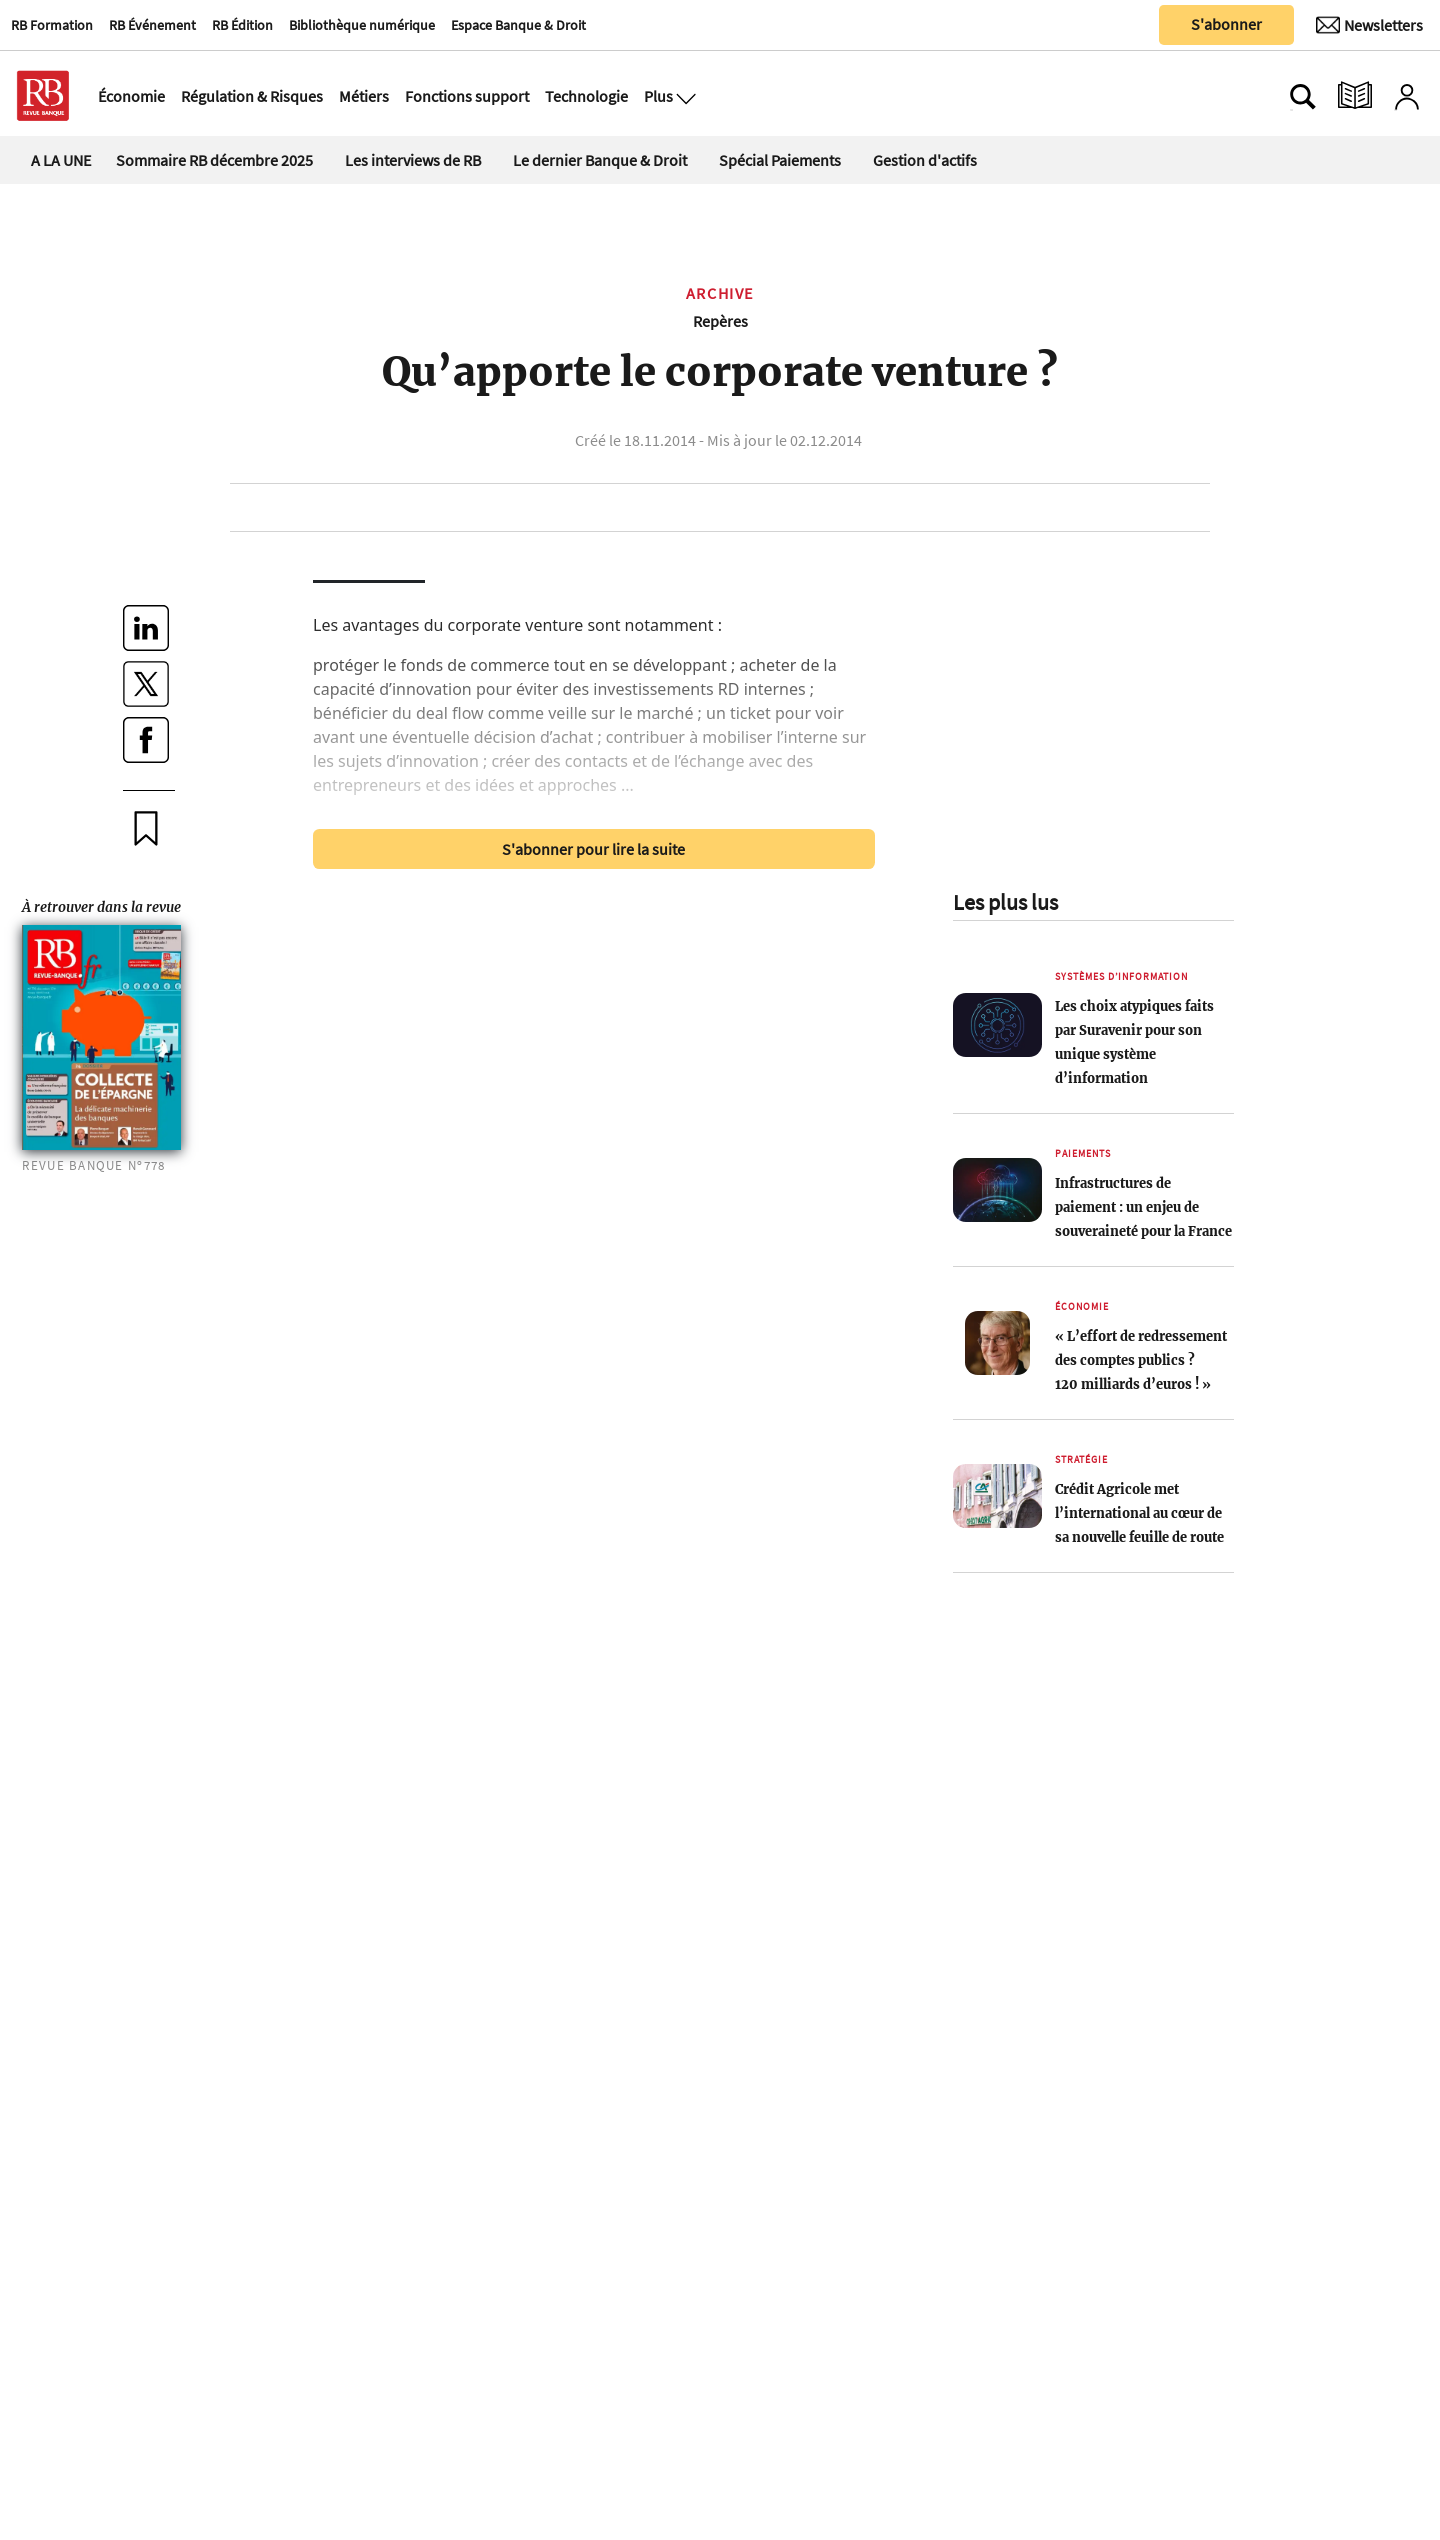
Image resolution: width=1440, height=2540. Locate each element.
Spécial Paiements (780, 160)
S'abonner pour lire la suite (593, 849)
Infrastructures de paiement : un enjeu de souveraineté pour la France (1143, 1207)
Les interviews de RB (413, 160)
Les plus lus (1005, 902)
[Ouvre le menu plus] (684, 96)
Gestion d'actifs (925, 160)
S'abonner (1226, 24)
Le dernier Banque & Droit (600, 160)
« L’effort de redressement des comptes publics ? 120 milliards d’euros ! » (1141, 1360)
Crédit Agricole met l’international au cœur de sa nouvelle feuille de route (1139, 1513)
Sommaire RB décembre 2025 (214, 160)
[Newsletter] (1369, 25)
